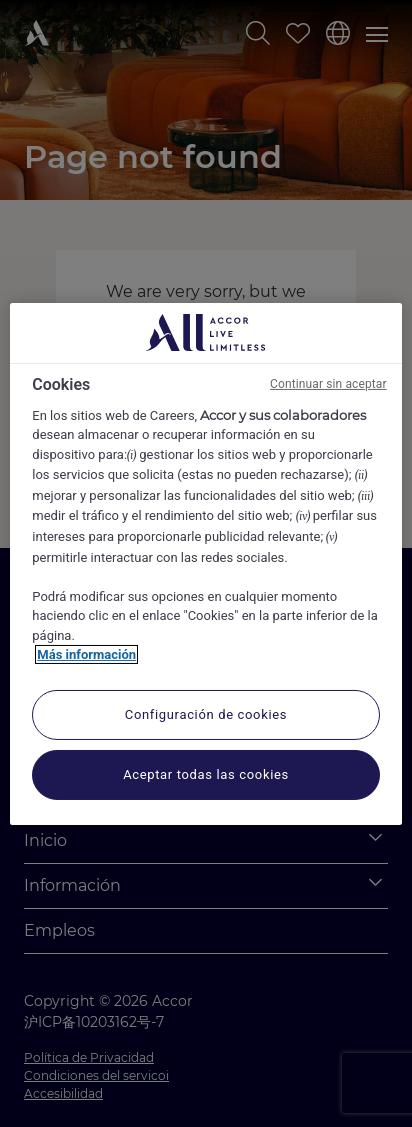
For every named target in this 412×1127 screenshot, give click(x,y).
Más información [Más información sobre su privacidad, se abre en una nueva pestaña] (86, 654)
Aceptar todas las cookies (206, 774)
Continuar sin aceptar (328, 383)
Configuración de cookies (206, 714)
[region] (205, 563)
